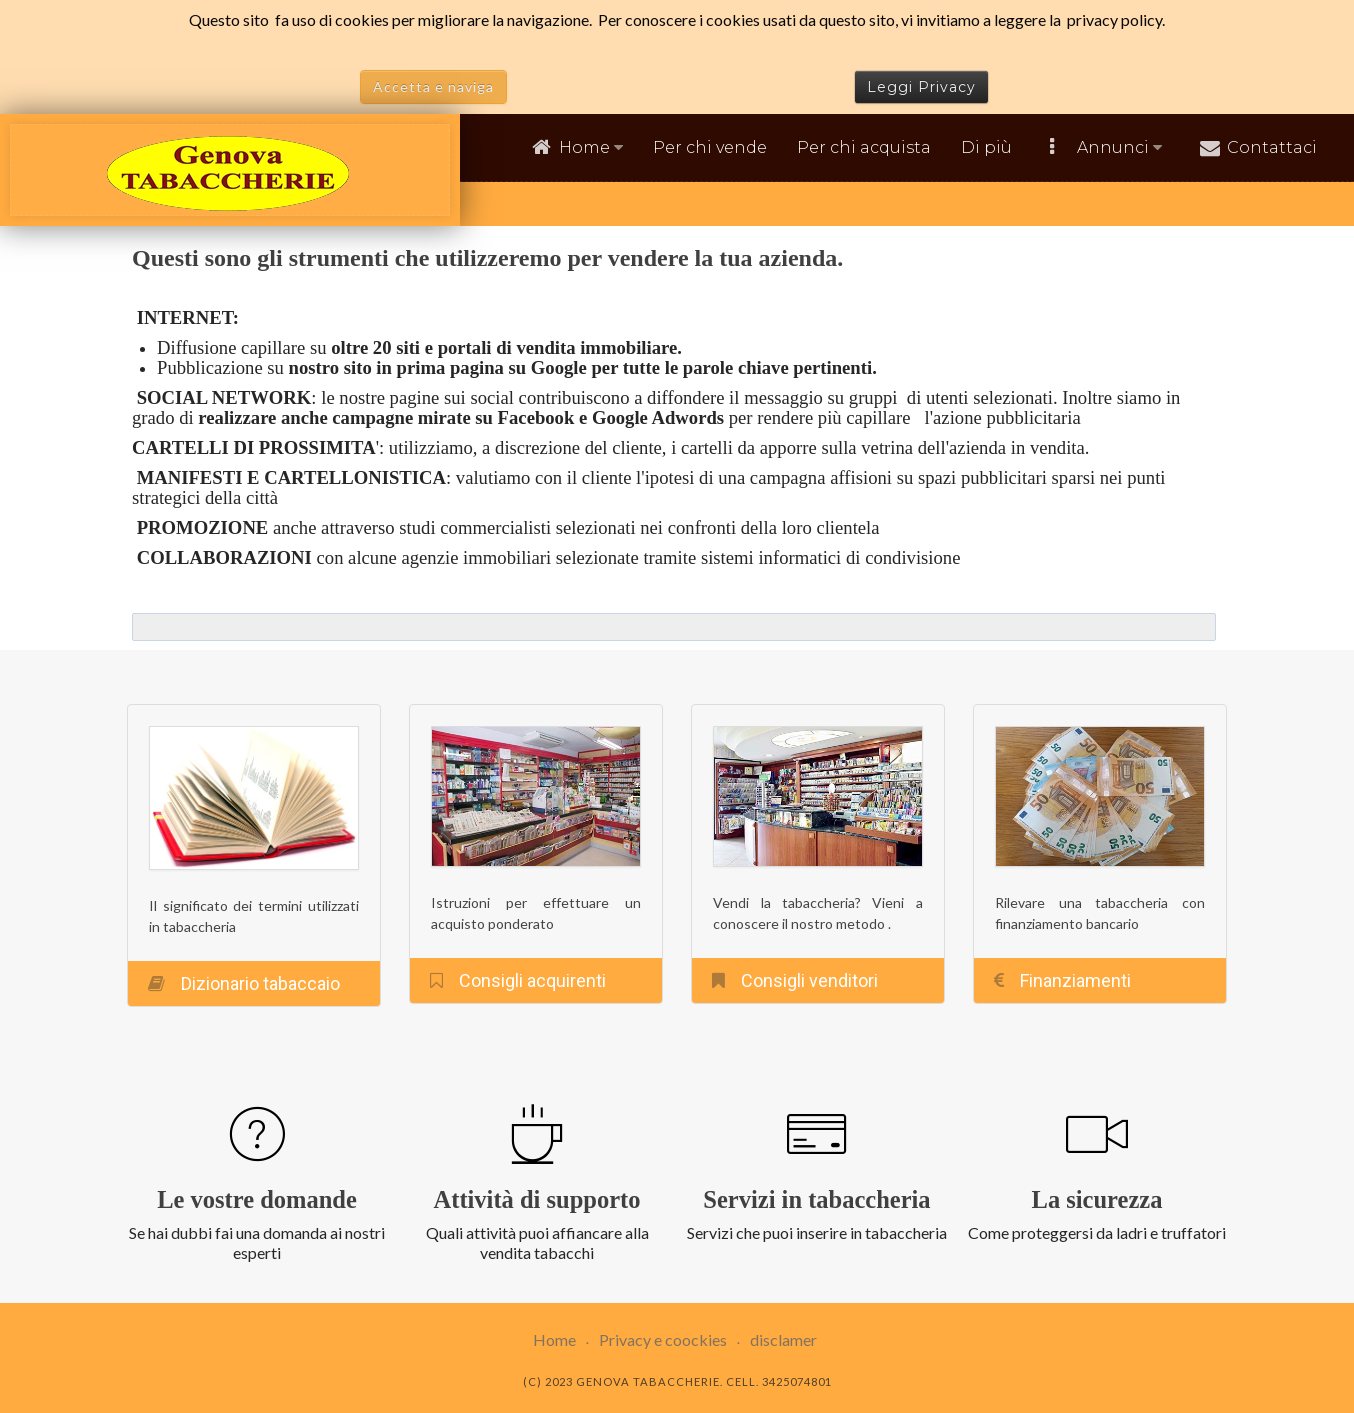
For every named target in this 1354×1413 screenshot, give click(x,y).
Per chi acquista (864, 147)
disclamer (783, 1339)
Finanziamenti (1075, 980)
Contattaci (1272, 147)
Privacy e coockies (663, 1339)
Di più (986, 147)
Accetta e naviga (433, 86)
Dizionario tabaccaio (260, 983)
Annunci (1119, 147)
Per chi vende (710, 147)
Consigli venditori (809, 980)
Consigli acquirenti (532, 980)
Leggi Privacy (921, 87)
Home (591, 147)
